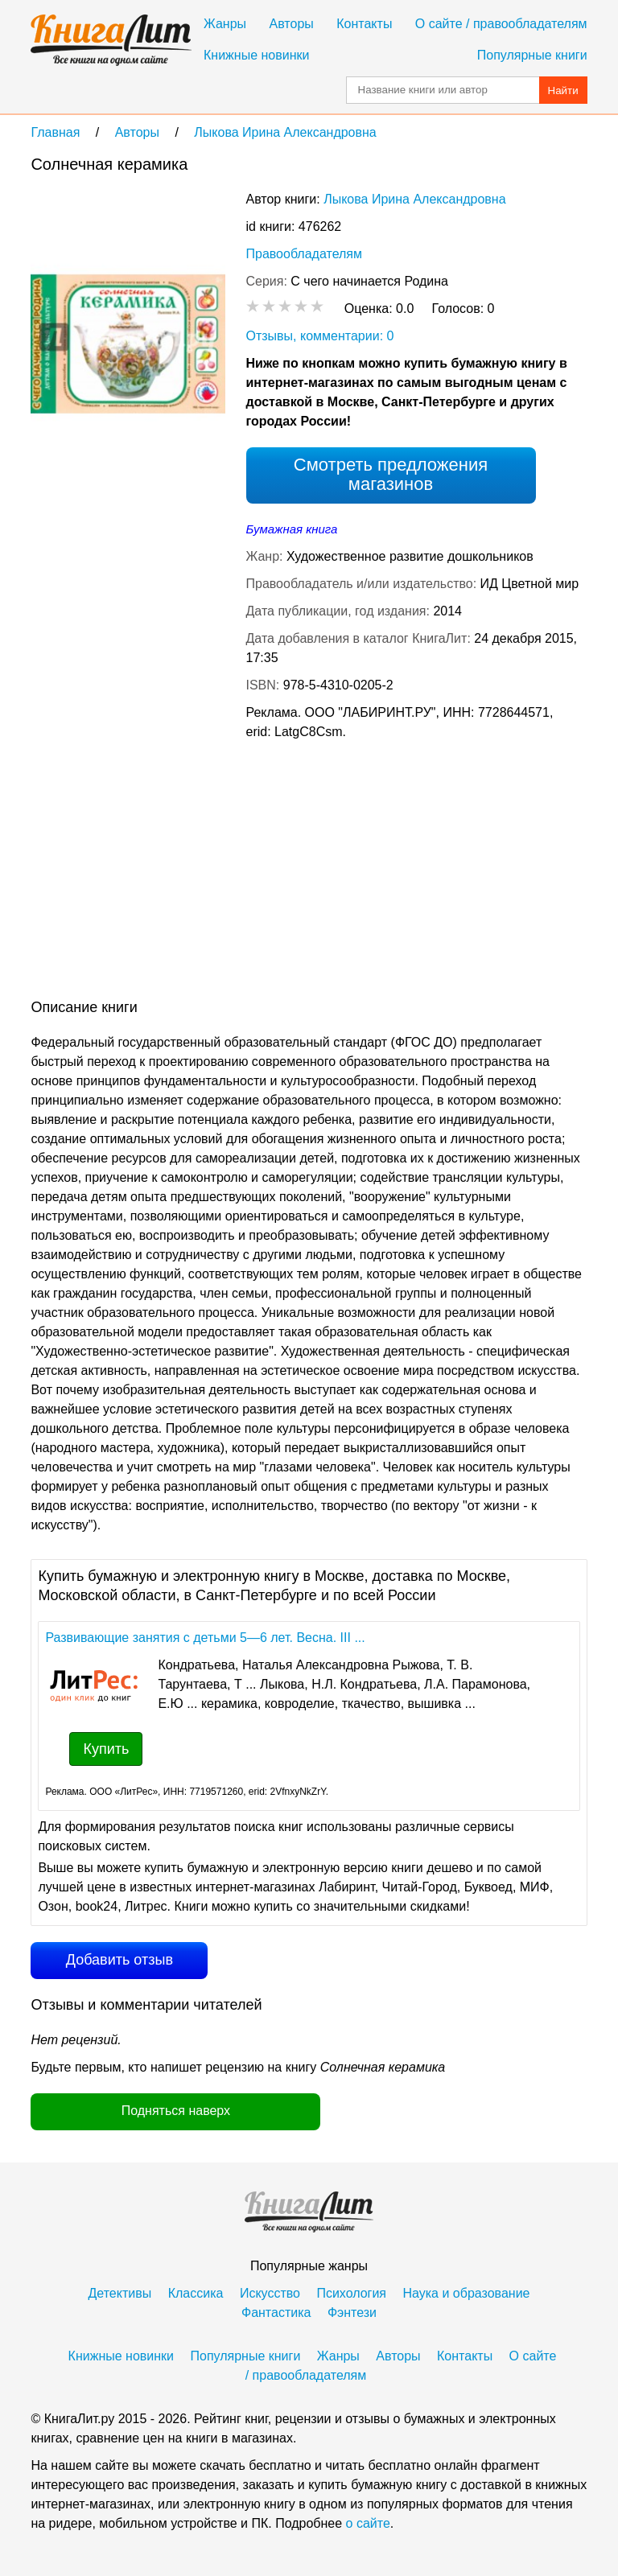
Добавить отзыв (119, 1960)
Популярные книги (532, 55)
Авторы (292, 24)
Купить (106, 1749)
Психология (351, 2293)
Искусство (270, 2293)
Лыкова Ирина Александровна (414, 199)
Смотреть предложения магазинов (391, 474)
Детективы (120, 2293)
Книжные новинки (256, 55)
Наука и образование (465, 2293)
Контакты (364, 24)
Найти (563, 90)
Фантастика (276, 2312)
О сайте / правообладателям (501, 24)
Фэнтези (352, 2312)
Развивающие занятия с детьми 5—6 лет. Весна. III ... (205, 1637)
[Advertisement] (166, 873)
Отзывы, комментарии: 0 (320, 336)
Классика (196, 2293)
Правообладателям (304, 254)
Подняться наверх (176, 2110)
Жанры (225, 24)
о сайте (368, 2523)
